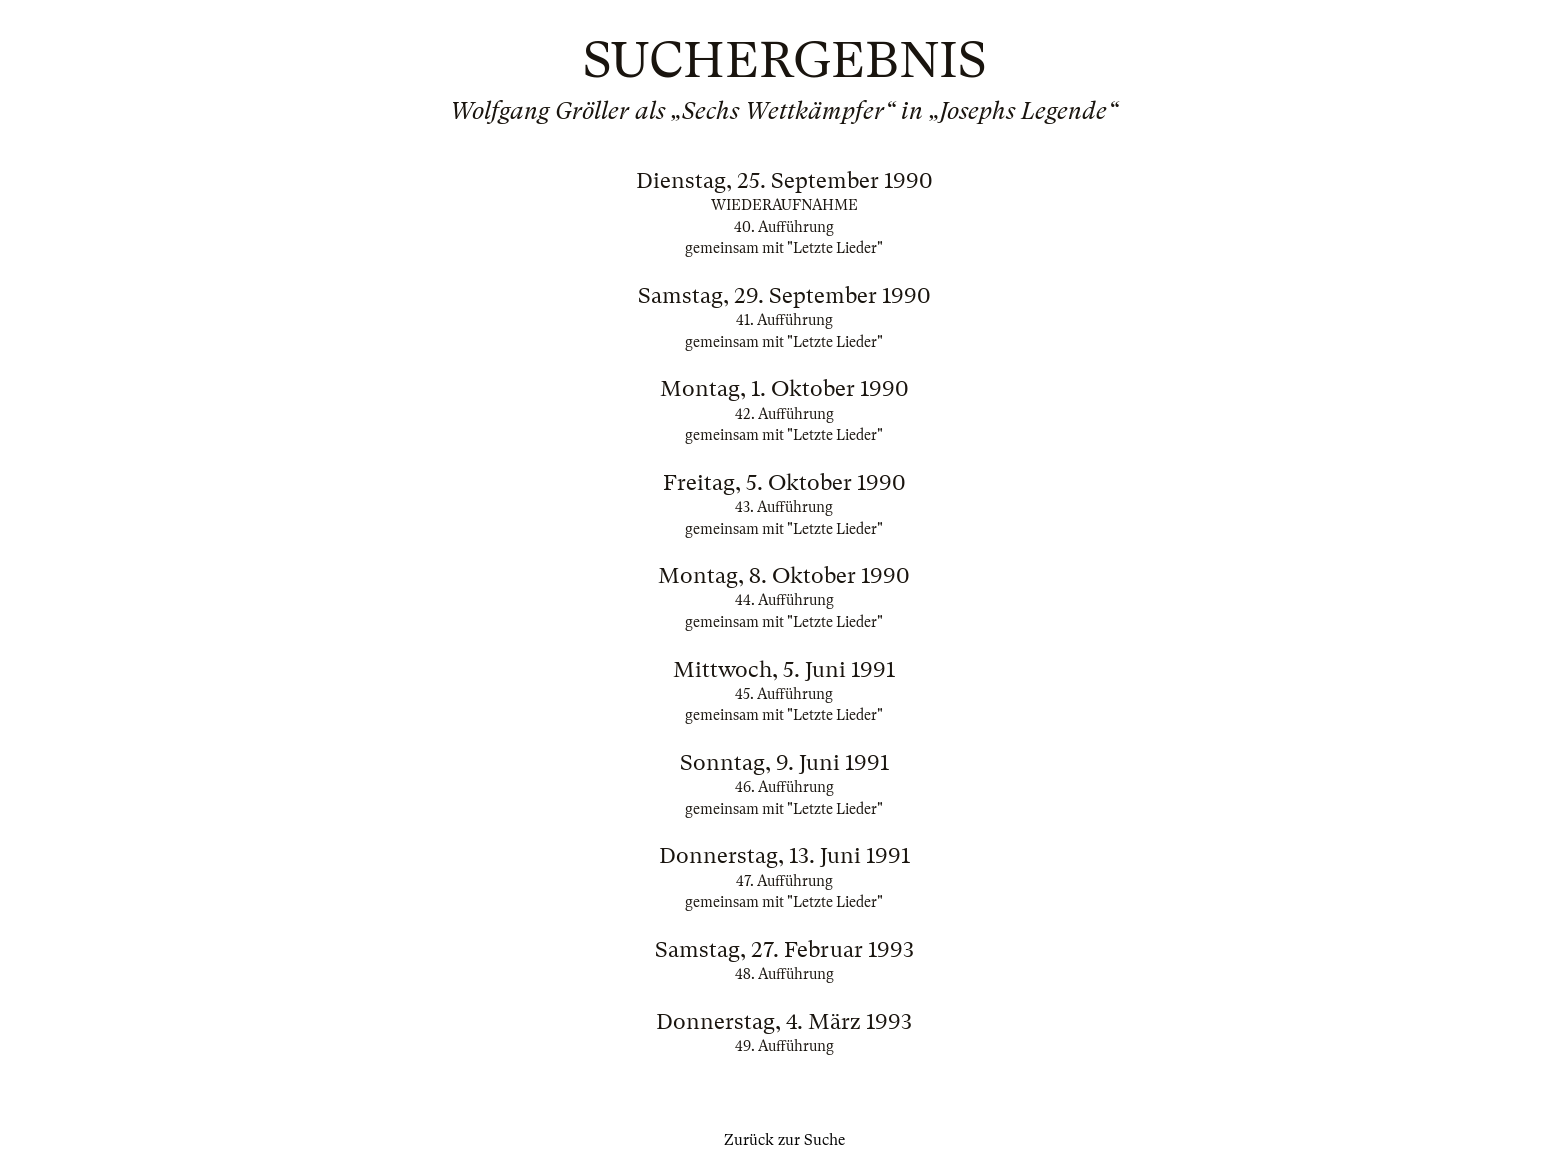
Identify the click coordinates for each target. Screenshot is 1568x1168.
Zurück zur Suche (784, 1140)
